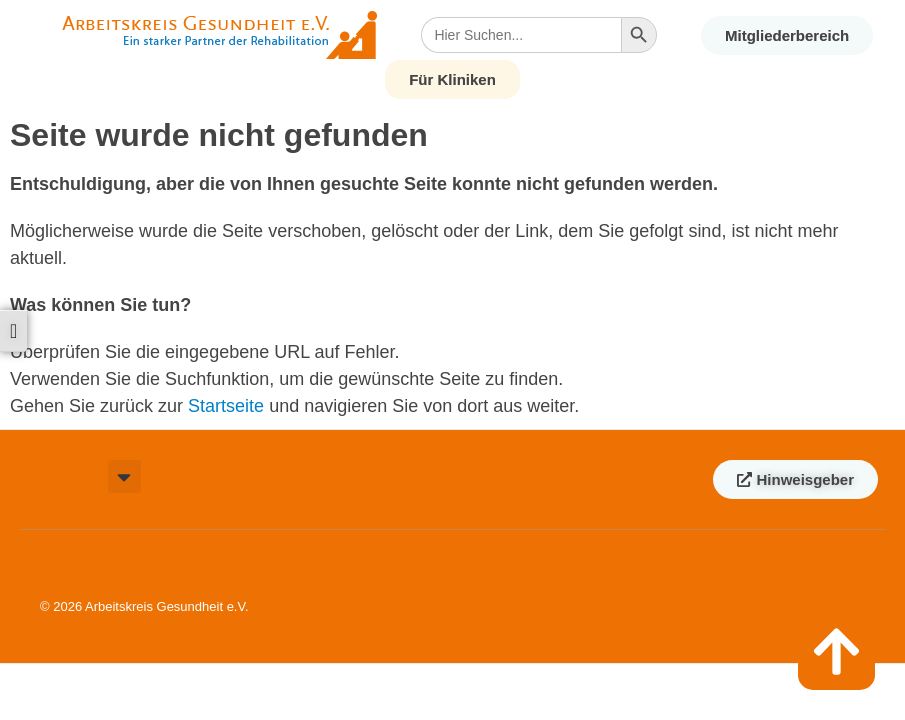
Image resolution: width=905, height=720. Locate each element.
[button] (124, 476)
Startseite (226, 406)
